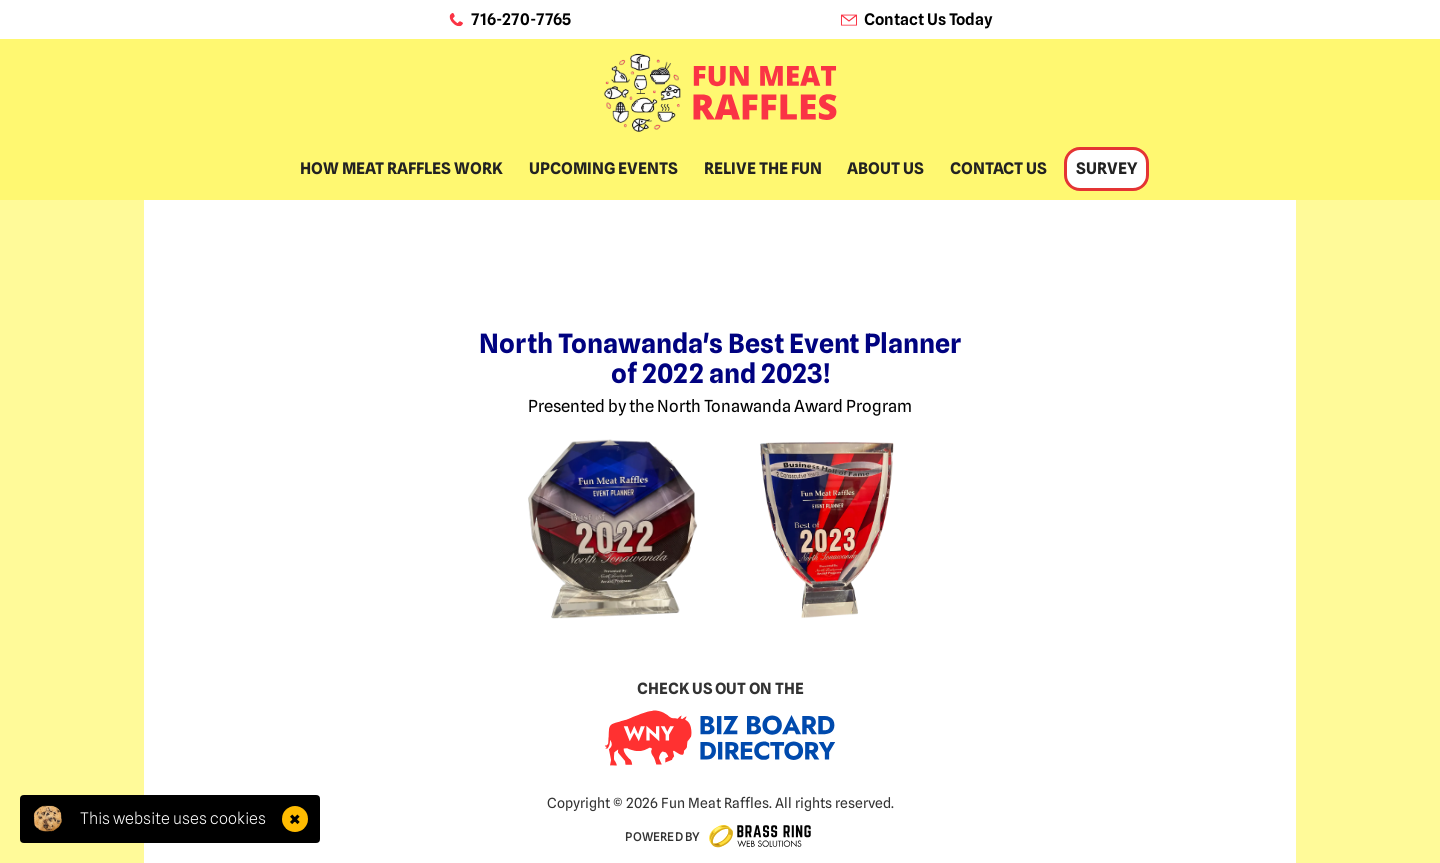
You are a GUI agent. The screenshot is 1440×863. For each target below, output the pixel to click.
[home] (720, 93)
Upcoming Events (603, 168)
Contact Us (998, 168)
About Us (885, 168)
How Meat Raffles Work (401, 168)
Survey (1106, 168)
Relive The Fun (763, 168)
